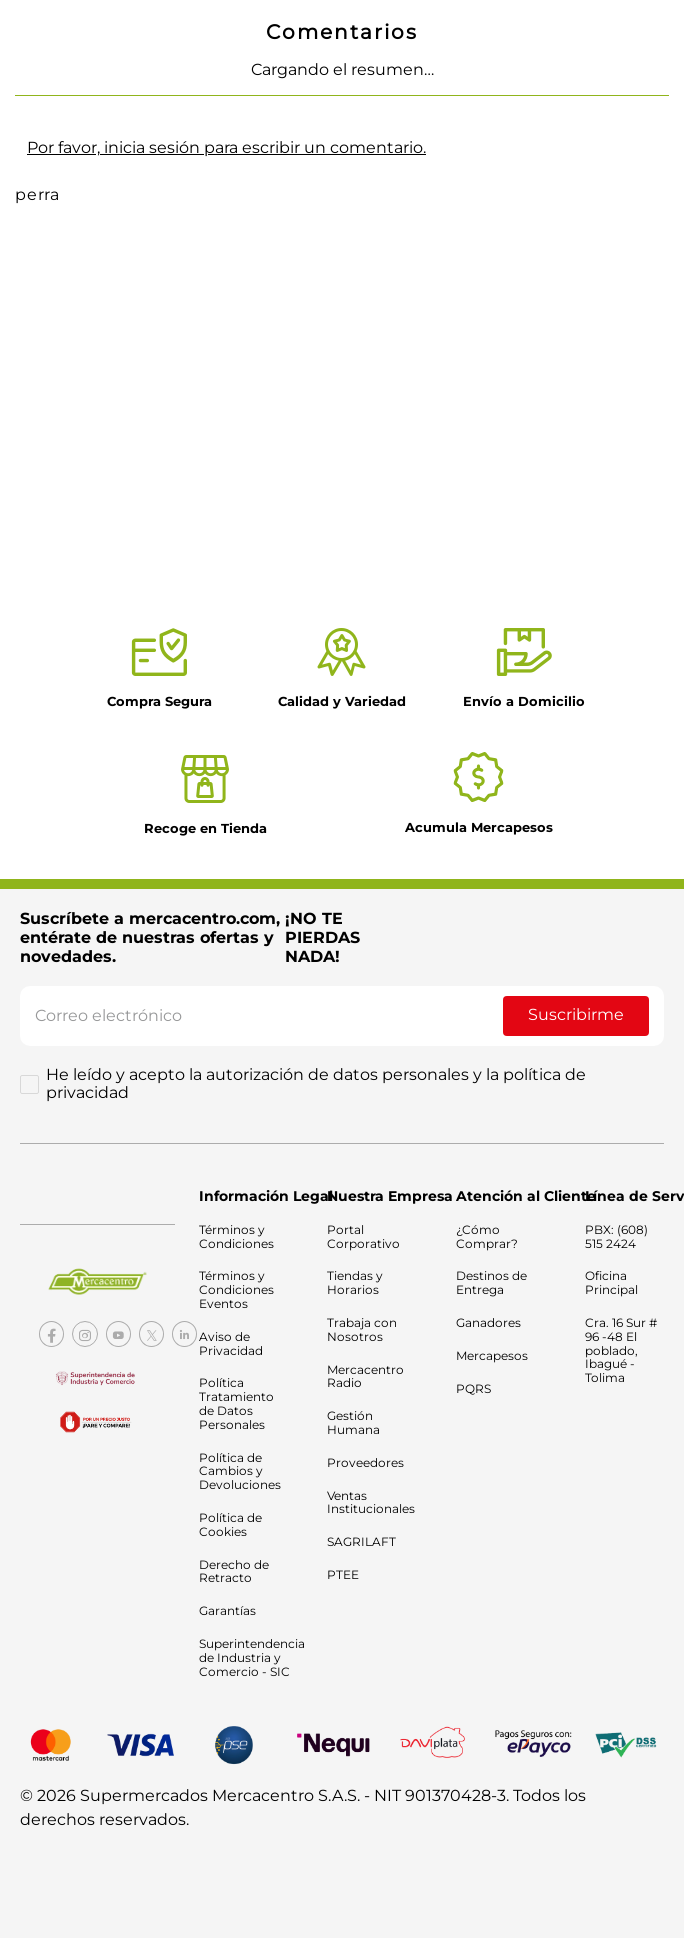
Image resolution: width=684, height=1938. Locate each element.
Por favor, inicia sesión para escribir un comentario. (226, 147)
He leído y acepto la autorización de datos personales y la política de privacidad (316, 1084)
